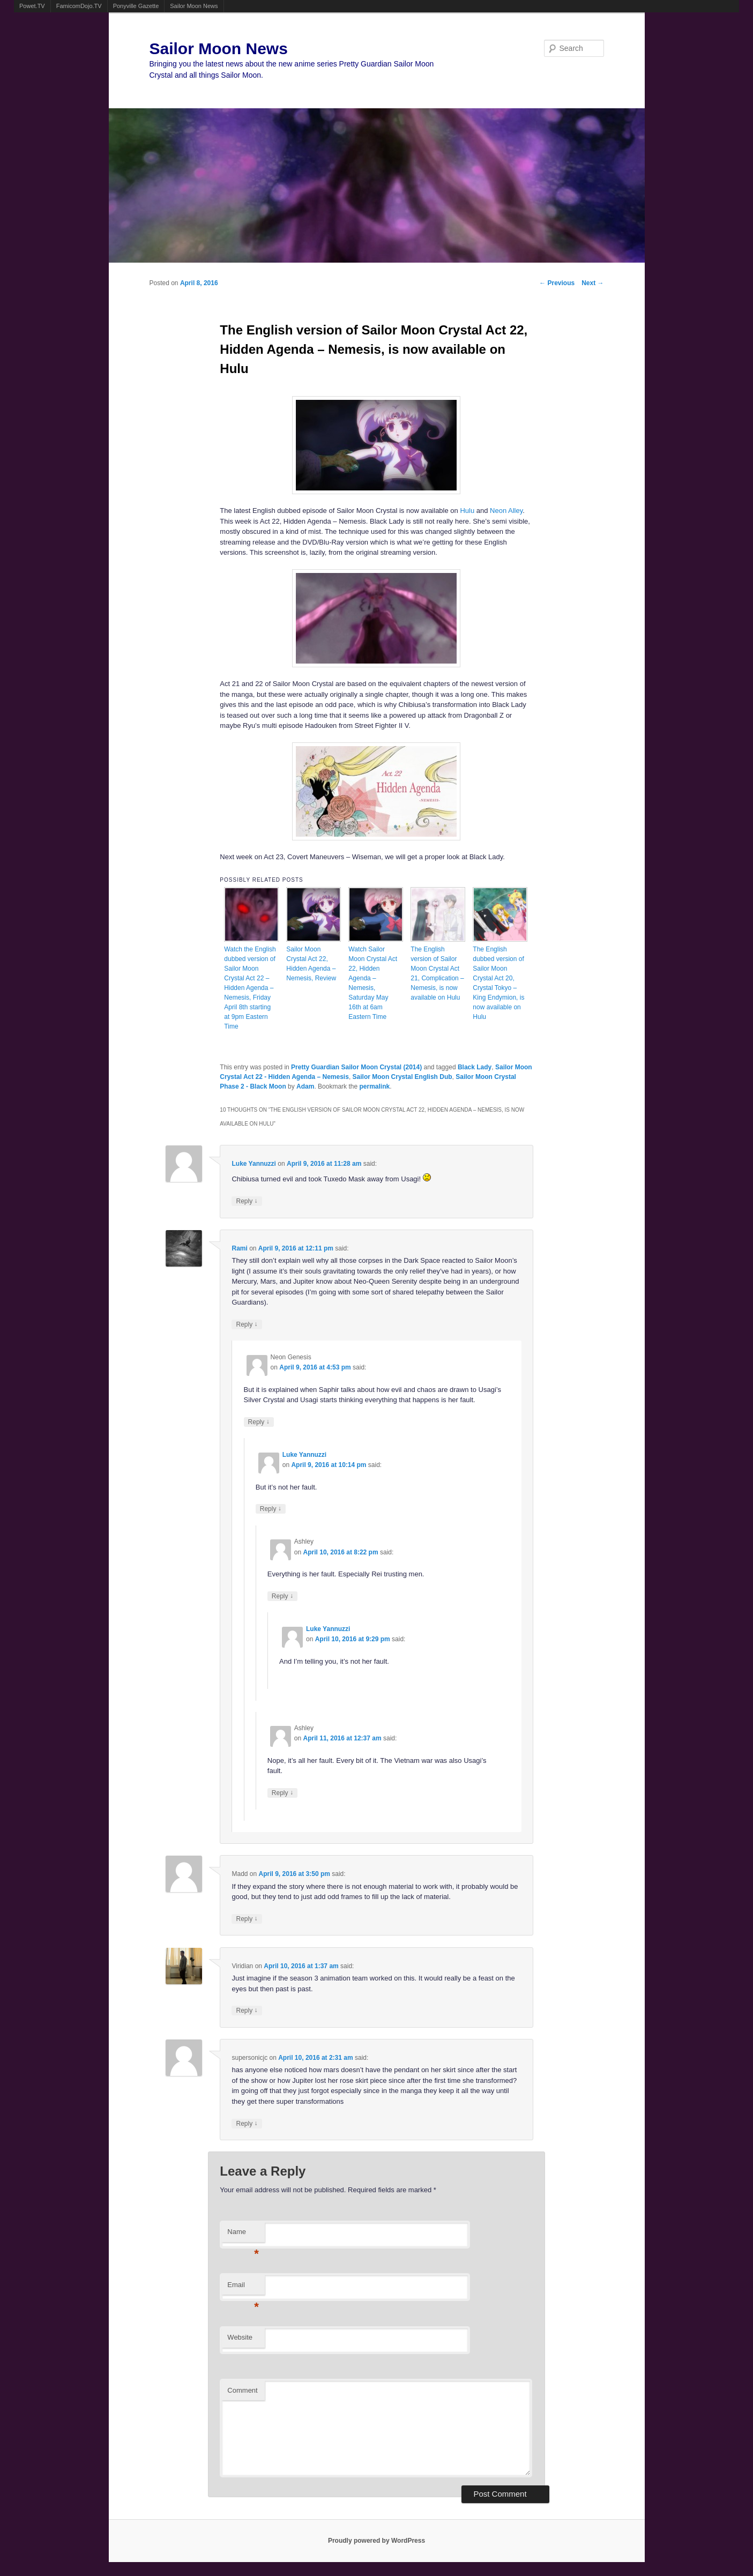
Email (243, 2288)
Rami (239, 1248)
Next (592, 283)
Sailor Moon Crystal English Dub (402, 1077)
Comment (242, 2390)
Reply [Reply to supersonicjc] (246, 2123)
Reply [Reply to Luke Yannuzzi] (246, 1200)
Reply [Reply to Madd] (246, 1918)
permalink (374, 1086)
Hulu (467, 511)
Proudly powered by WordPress (376, 2540)
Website (239, 2337)
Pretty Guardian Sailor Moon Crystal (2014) (356, 1067)
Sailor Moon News (194, 6)
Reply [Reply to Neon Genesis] (259, 1421)
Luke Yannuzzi (253, 1163)
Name (243, 2235)
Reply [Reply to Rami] (246, 1324)
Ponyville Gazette (136, 6)
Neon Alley (506, 511)
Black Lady (474, 1067)
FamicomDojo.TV (79, 6)
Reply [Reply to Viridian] (246, 2010)
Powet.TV (32, 6)
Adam (305, 1086)
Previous (557, 283)
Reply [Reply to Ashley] (282, 1595)
